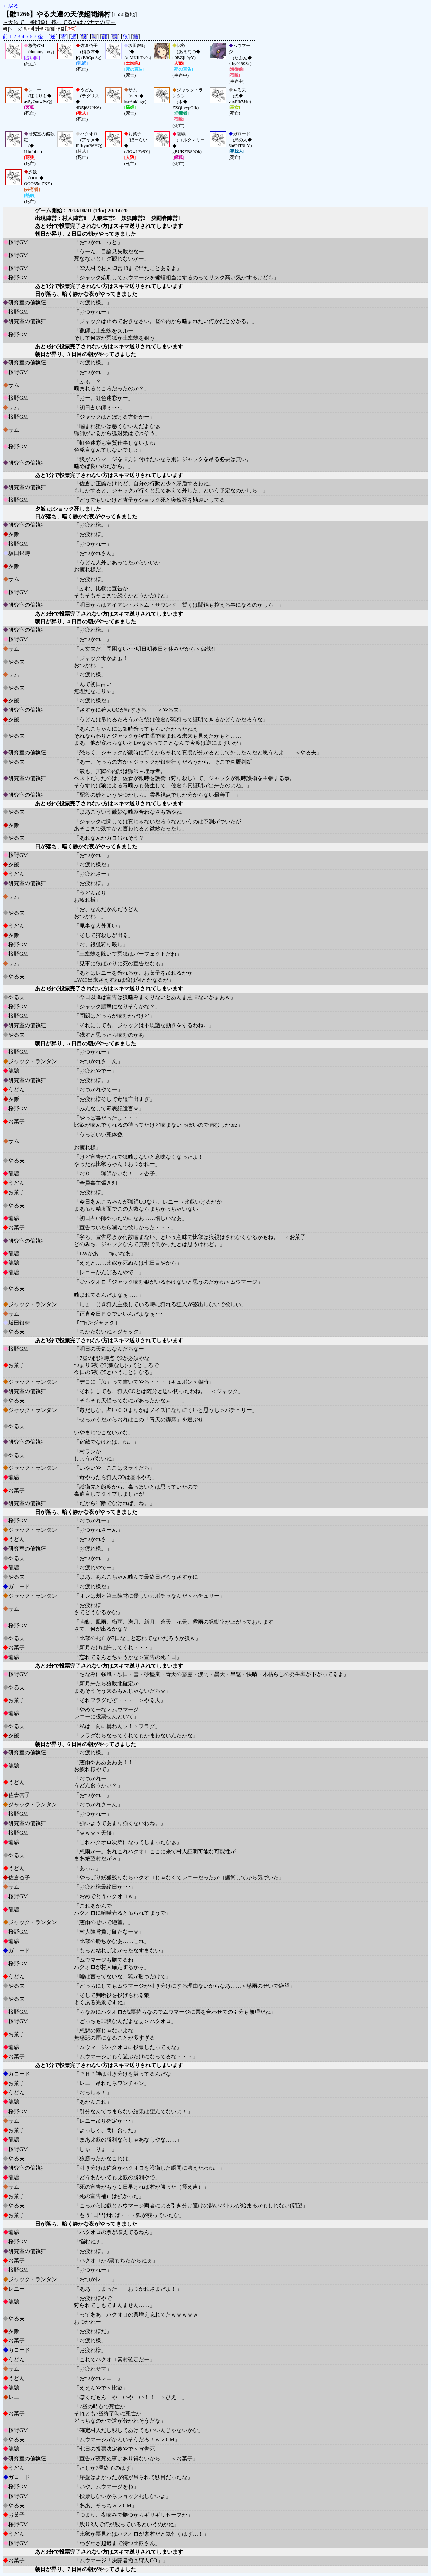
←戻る (11, 6)
